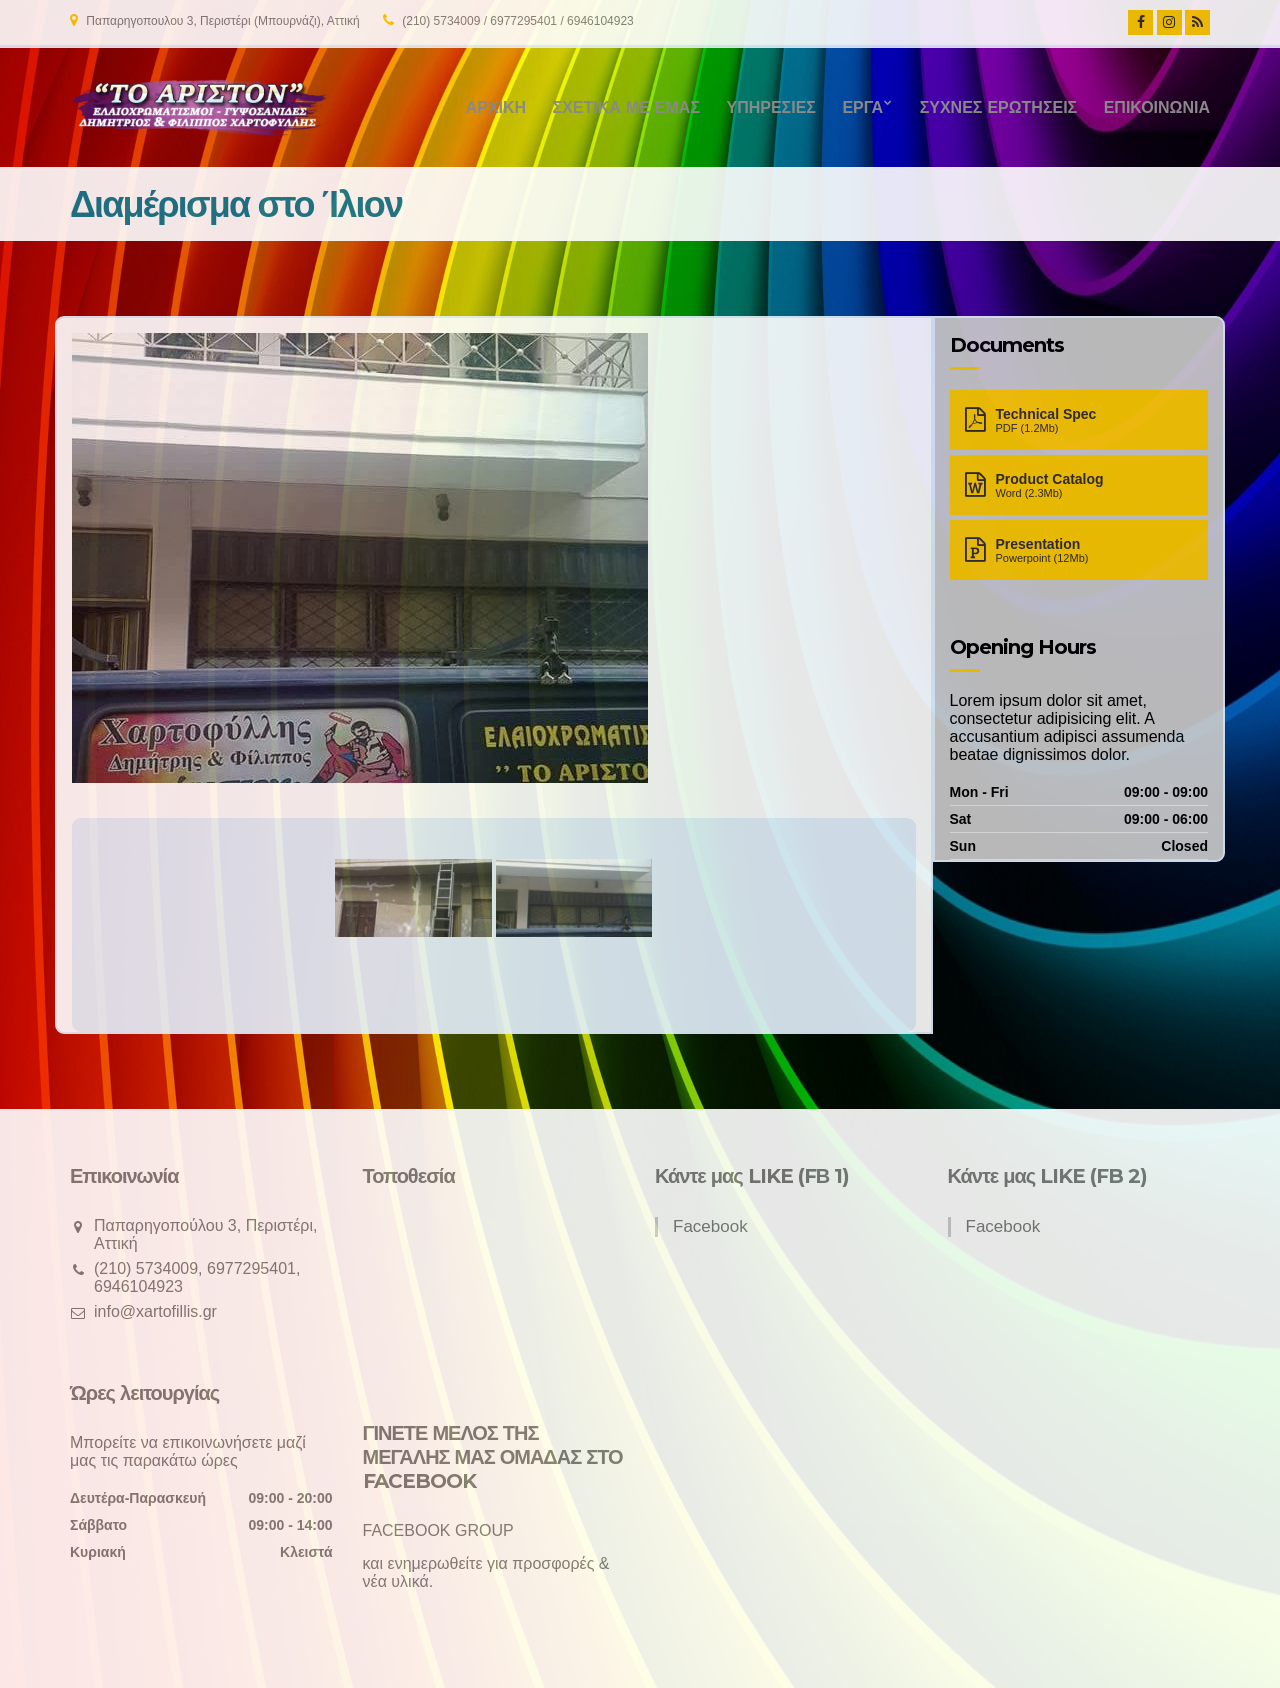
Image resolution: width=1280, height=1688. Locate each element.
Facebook (710, 1226)
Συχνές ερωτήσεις (999, 107)
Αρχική (496, 107)
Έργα (862, 107)
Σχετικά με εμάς (626, 107)
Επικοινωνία (1157, 107)
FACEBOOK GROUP (438, 1530)
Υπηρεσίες (770, 107)
